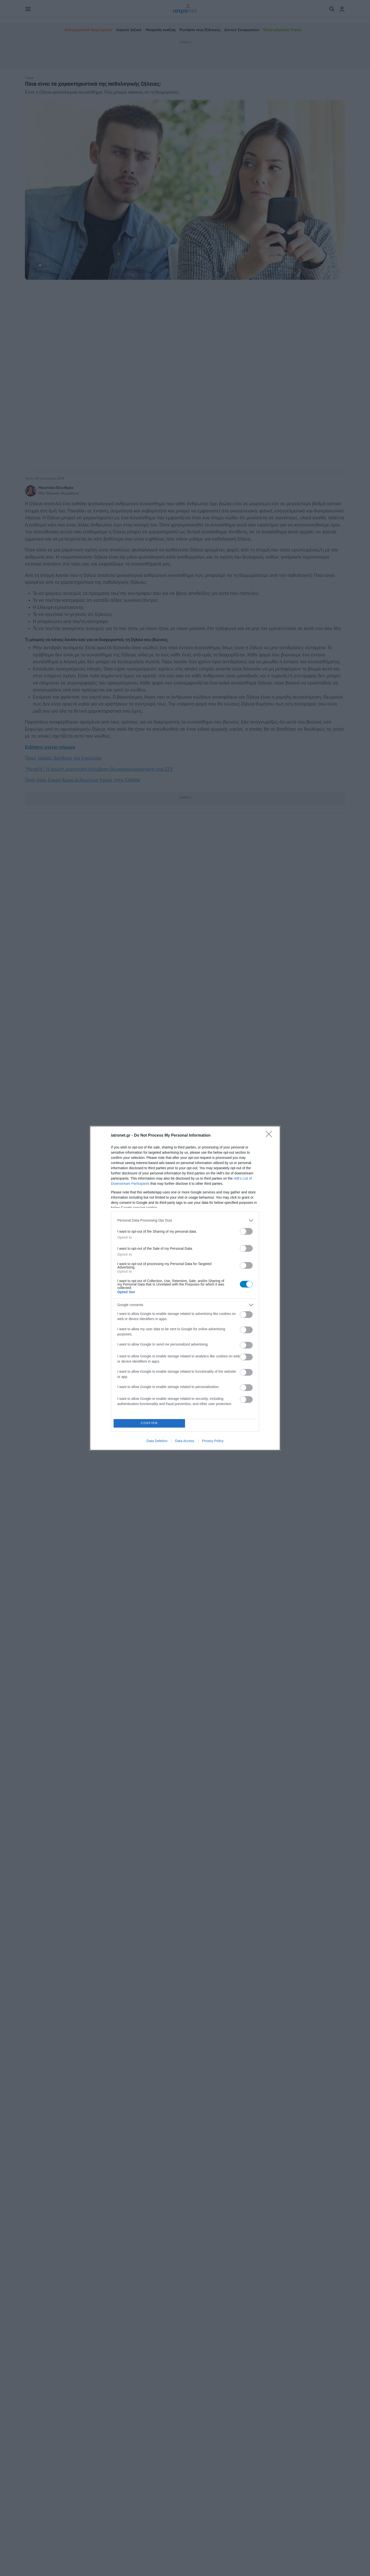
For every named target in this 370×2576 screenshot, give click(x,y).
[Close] (270, 1135)
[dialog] (185, 1288)
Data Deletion (156, 1441)
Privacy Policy (213, 1441)
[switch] (246, 1231)
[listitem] (185, 1220)
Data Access (184, 1441)
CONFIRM (149, 1423)
